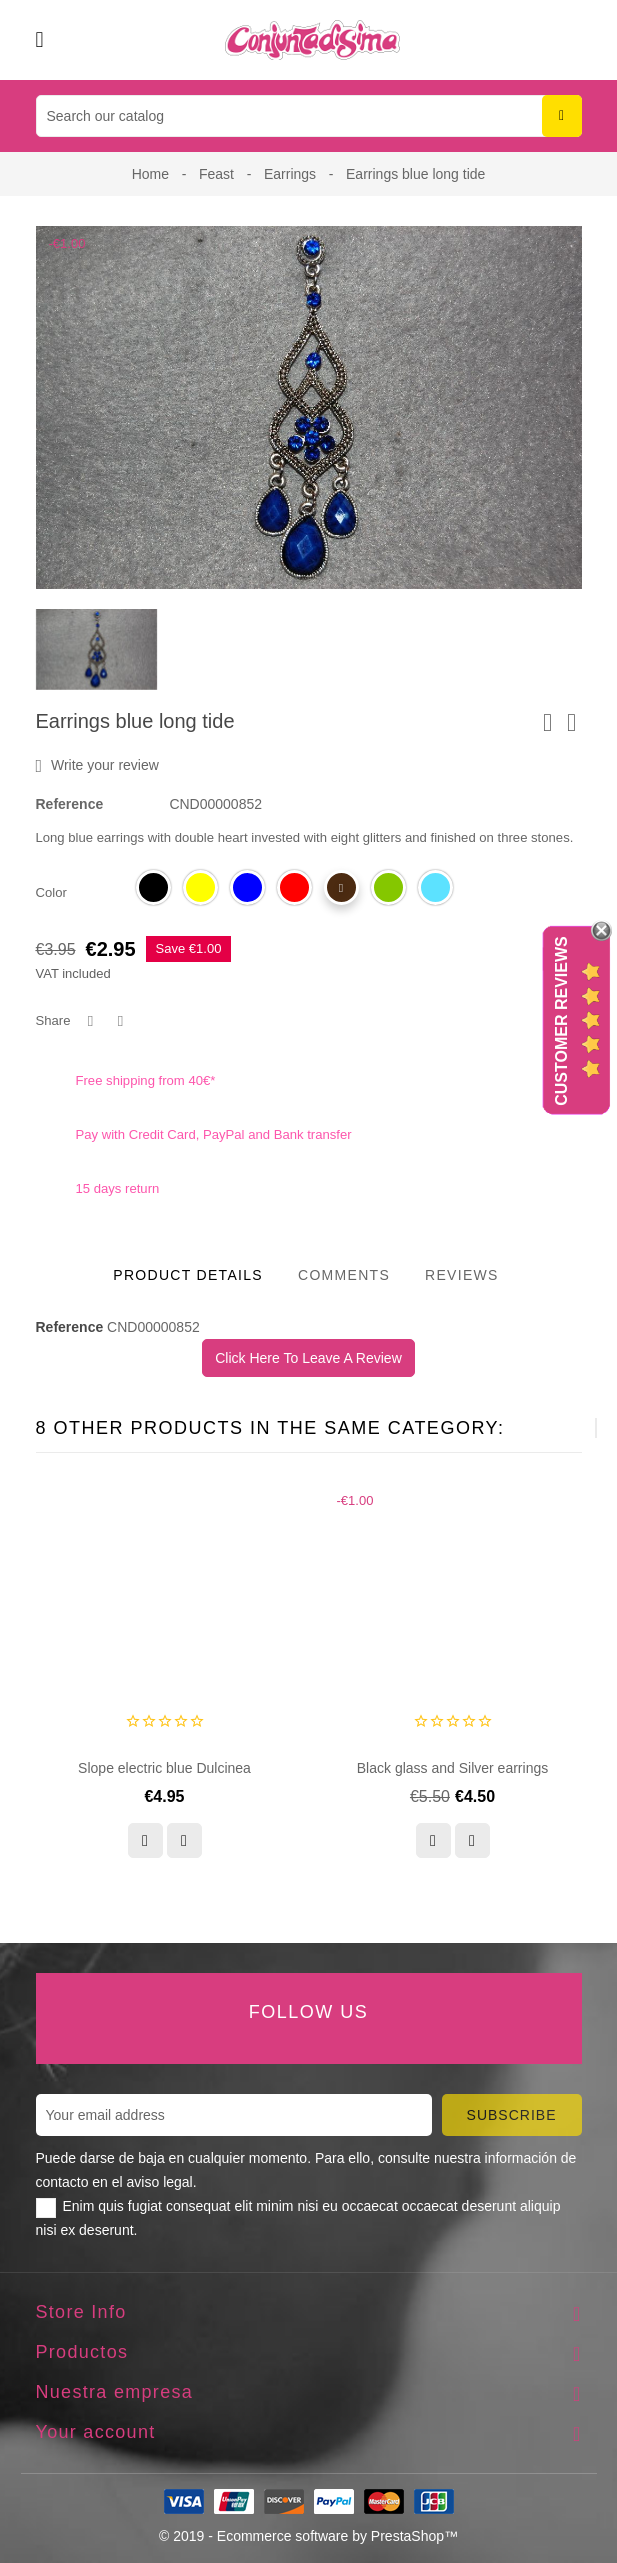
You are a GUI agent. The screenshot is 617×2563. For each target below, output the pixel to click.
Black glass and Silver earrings (452, 1768)
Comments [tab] (344, 1275)
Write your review (97, 766)
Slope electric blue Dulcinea (164, 1768)
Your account (96, 2432)
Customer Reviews (561, 1021)
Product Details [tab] (188, 1275)
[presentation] (546, 1428)
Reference (70, 804)
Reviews (462, 1275)
